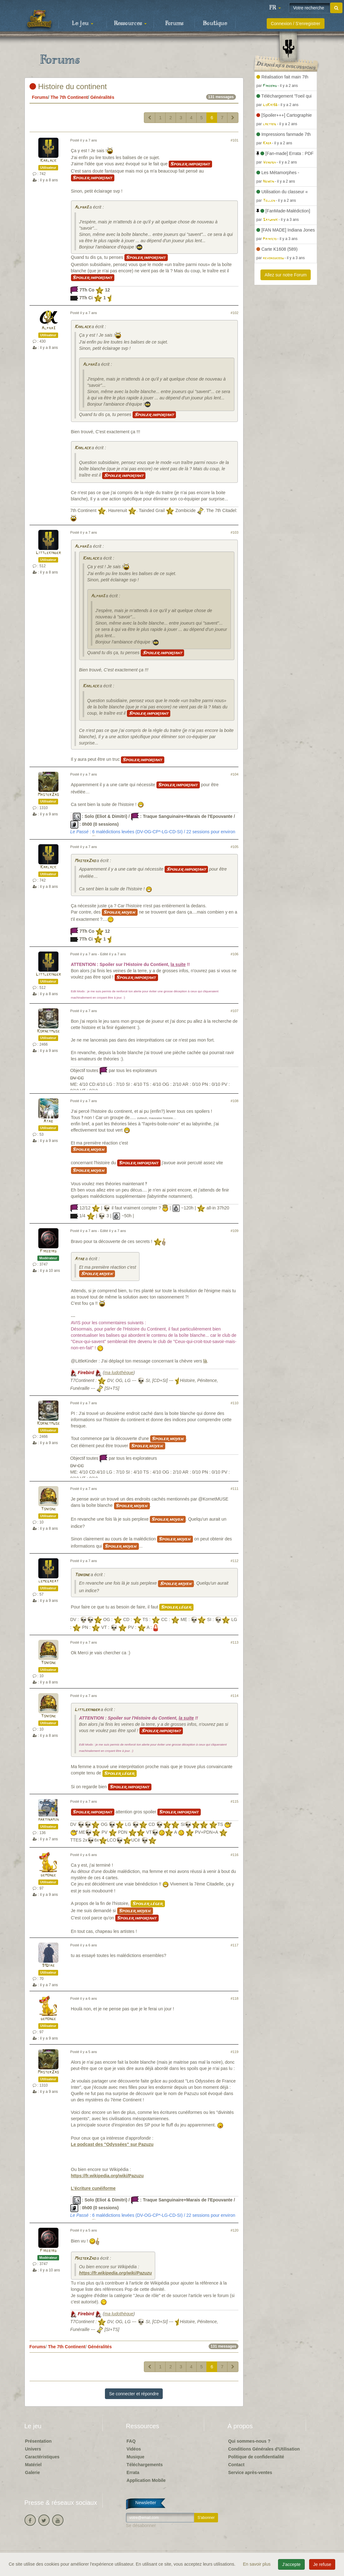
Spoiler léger (176, 1607)
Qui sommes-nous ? (249, 2441)
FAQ (131, 2441)
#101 (234, 140)
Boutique (215, 23)
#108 (234, 1101)
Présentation (38, 2441)
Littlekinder (48, 553)
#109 (234, 1231)
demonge (48, 1875)
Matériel (33, 2464)
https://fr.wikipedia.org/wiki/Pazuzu (107, 2175)
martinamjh (48, 1819)
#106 (234, 954)
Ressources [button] (130, 23)
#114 (234, 1696)
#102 (234, 313)
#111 (234, 1489)
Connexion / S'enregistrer (295, 23)
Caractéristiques (42, 2456)
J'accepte (291, 2564)
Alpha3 (81, 207)
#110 (234, 1403)
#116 (234, 1855)
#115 (234, 1801)
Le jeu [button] (82, 23)
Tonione (48, 1509)
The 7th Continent (69, 97)
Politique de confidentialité (256, 2456)
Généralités (102, 97)
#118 (234, 1998)
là (205, 1360)
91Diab (48, 1965)
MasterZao (48, 794)
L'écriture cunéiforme (93, 2188)
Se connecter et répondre (134, 2393)
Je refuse (322, 2564)
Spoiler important (190, 164)
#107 (234, 1011)
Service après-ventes (250, 2472)
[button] (275, 8)
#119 (234, 2052)
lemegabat (48, 1581)
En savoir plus (257, 2564)
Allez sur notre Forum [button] (286, 274)
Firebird (48, 1251)
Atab (48, 1121)
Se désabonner (141, 2525)
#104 (234, 774)
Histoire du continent (68, 86)
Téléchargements (145, 2464)
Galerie (32, 2472)
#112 (234, 1561)
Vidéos (134, 2448)
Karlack (48, 160)
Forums (174, 23)
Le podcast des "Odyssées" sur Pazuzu (112, 2144)
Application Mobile (146, 2480)
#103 (234, 532)
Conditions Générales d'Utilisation (264, 2448)
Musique (136, 2456)
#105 (234, 847)
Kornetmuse (48, 1031)
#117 (234, 1945)
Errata (133, 2472)
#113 (234, 1642)
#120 (234, 2230)
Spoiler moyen (119, 912)
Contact (236, 2464)
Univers (33, 2448)
